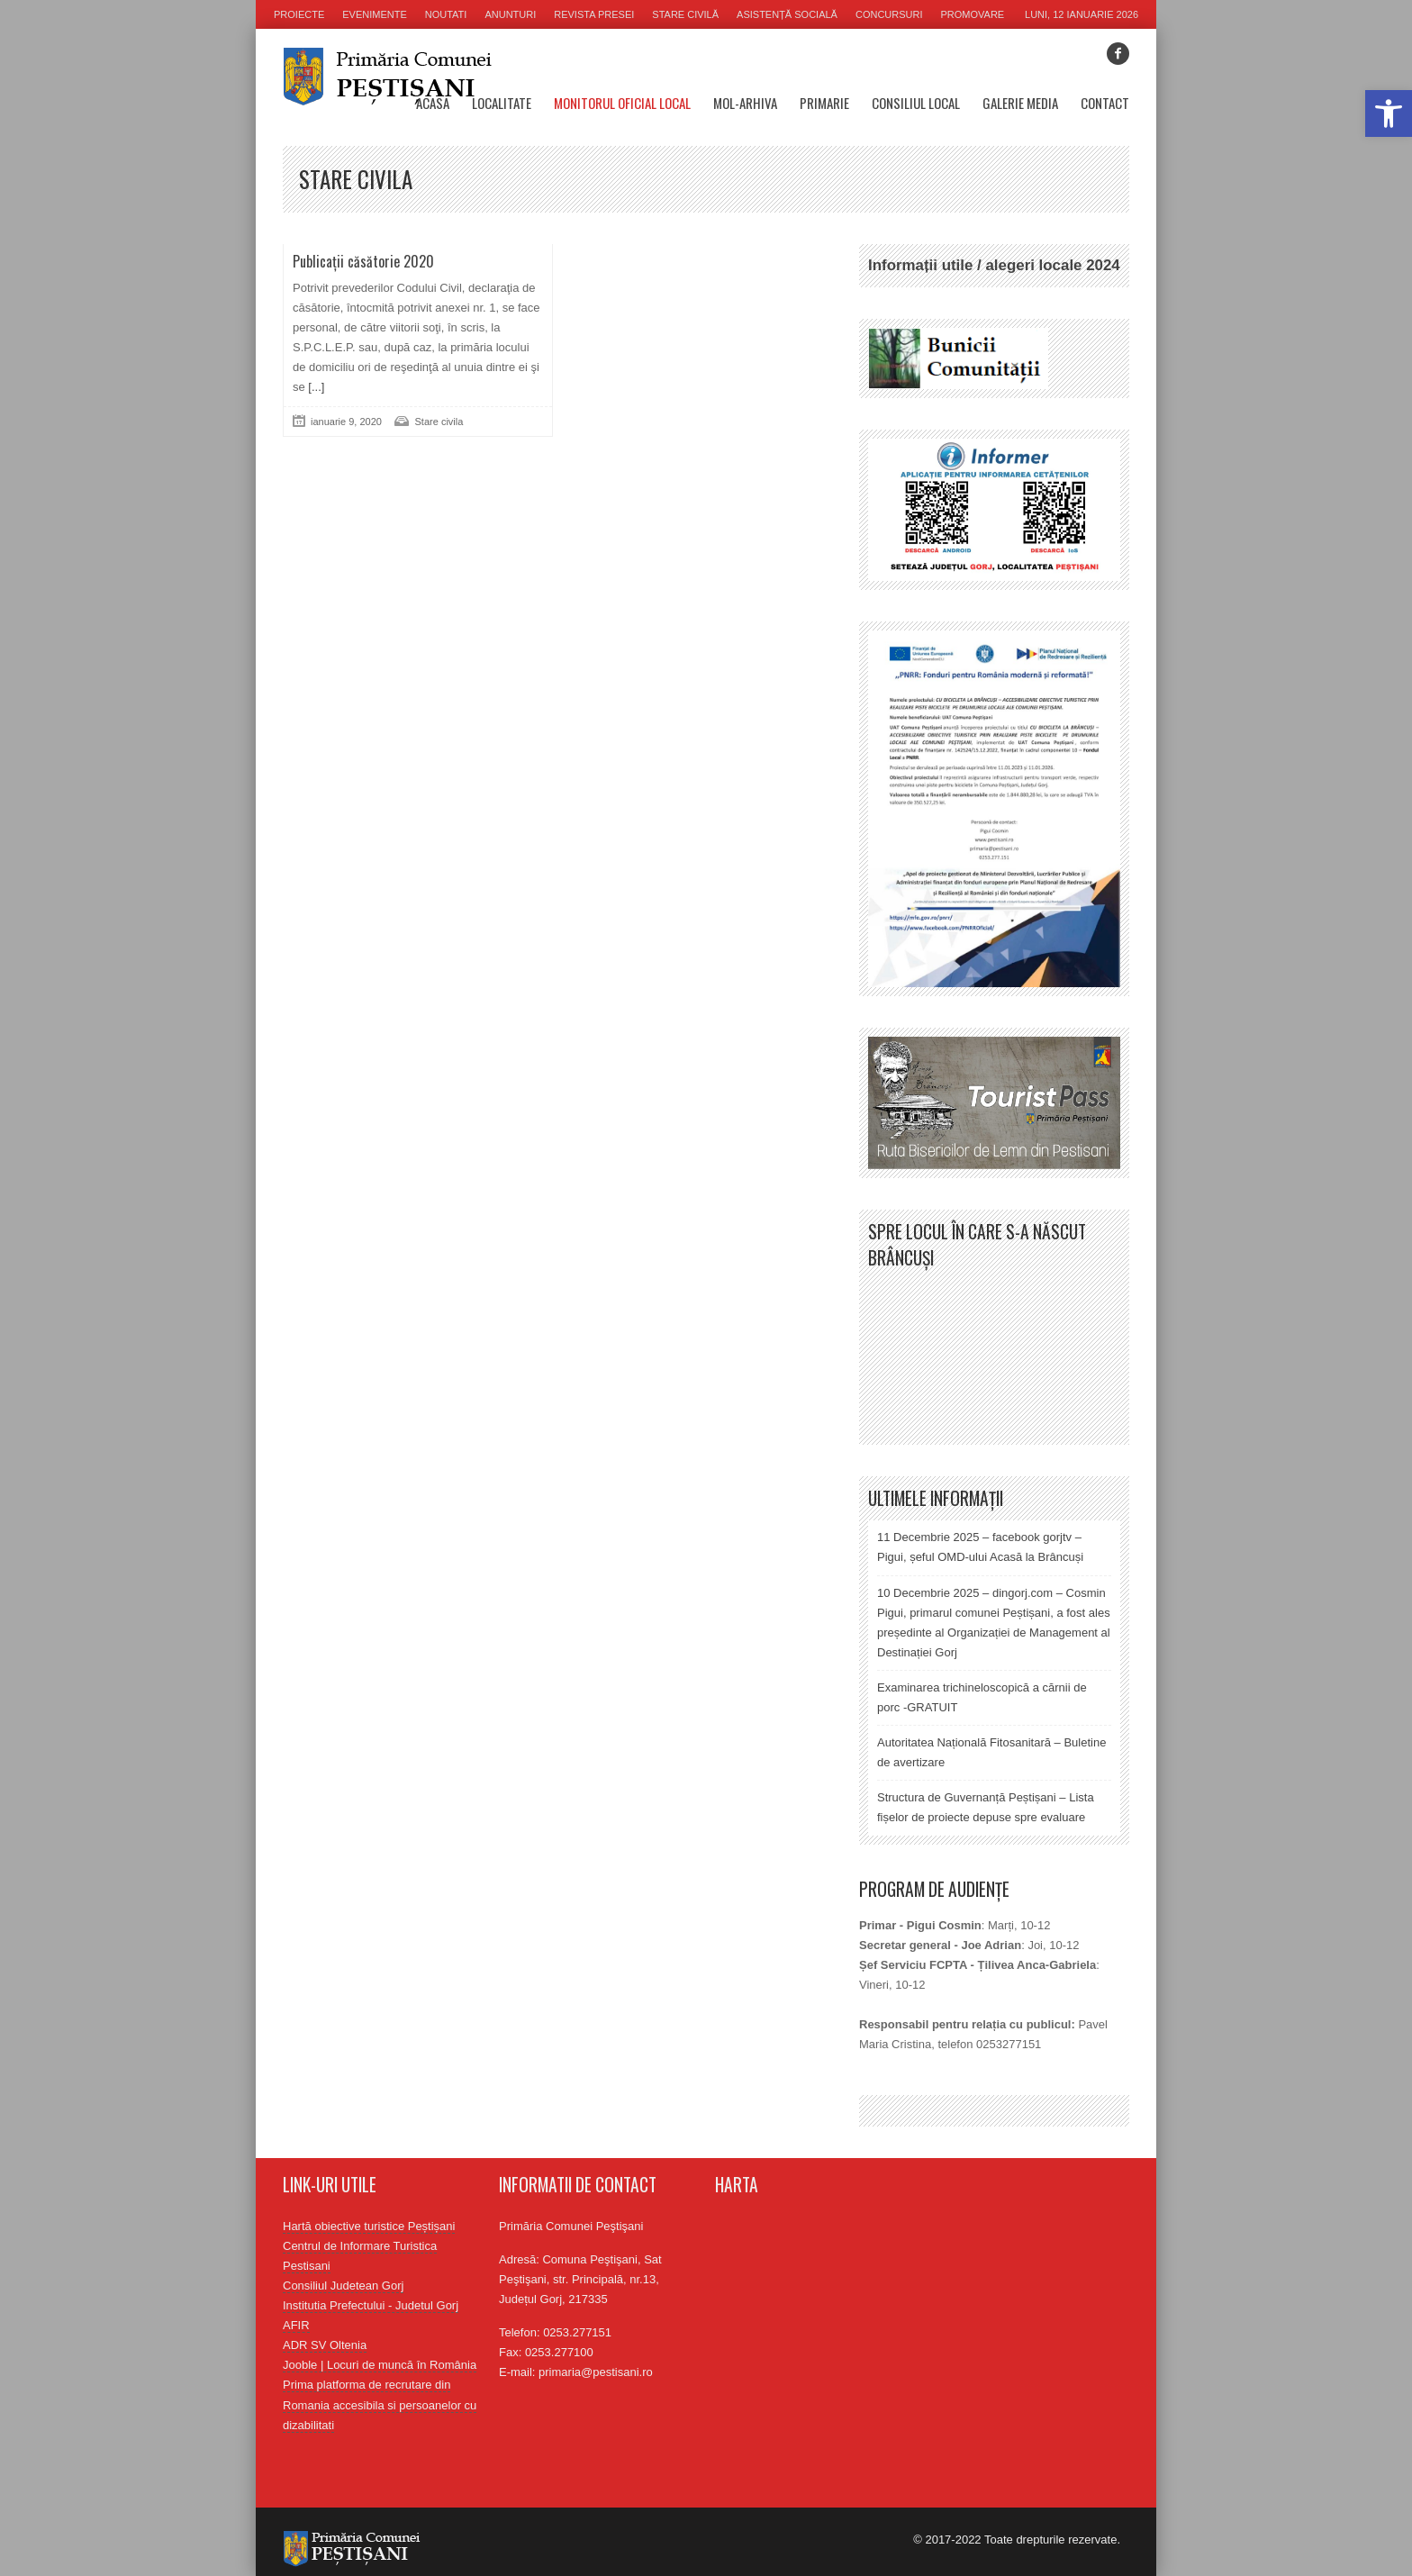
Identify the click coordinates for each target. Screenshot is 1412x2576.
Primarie (824, 103)
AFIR (296, 2325)
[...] (315, 387)
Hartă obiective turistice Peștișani (369, 2226)
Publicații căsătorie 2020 (363, 261)
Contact (1105, 103)
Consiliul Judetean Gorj (343, 2285)
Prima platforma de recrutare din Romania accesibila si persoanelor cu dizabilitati (379, 2404)
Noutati (446, 14)
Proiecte (299, 14)
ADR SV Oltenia (325, 2345)
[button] (1388, 113)
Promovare (973, 14)
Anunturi (510, 14)
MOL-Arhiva (745, 103)
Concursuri (889, 14)
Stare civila (439, 421)
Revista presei (594, 14)
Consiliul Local (916, 103)
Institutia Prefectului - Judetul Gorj (370, 2305)
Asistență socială (787, 14)
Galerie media (1020, 103)
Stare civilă (685, 14)
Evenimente (374, 14)
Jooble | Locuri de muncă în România (379, 2365)
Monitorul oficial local (622, 103)
